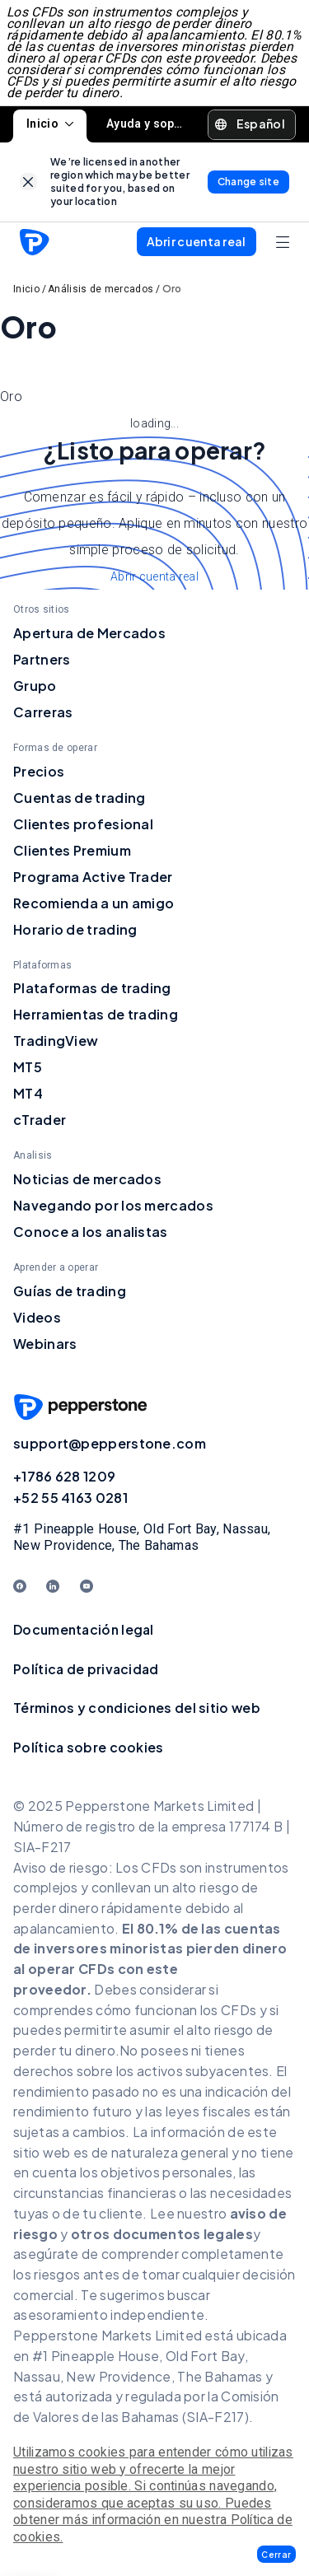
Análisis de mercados (100, 289)
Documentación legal (83, 1629)
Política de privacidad (86, 1669)
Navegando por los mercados (113, 1205)
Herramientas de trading (95, 1014)
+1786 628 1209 (64, 1476)
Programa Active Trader (93, 876)
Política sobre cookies (88, 1747)
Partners (41, 659)
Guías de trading (69, 1291)
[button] (276, 2554)
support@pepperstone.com (109, 1443)
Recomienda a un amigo (93, 903)
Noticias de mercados (87, 1179)
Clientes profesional (83, 824)
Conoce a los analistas (90, 1231)
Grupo (35, 685)
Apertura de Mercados (89, 633)
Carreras (43, 712)
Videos (37, 1317)
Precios (38, 771)
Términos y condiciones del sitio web (136, 1707)
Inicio (49, 123)
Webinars (45, 1343)
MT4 (28, 1093)
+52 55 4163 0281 (70, 1497)
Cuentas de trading (79, 797)
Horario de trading (75, 929)
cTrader (39, 1119)
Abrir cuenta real (154, 576)
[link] (28, 181)
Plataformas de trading (92, 987)
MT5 (27, 1067)
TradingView (55, 1040)
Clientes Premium (72, 850)
